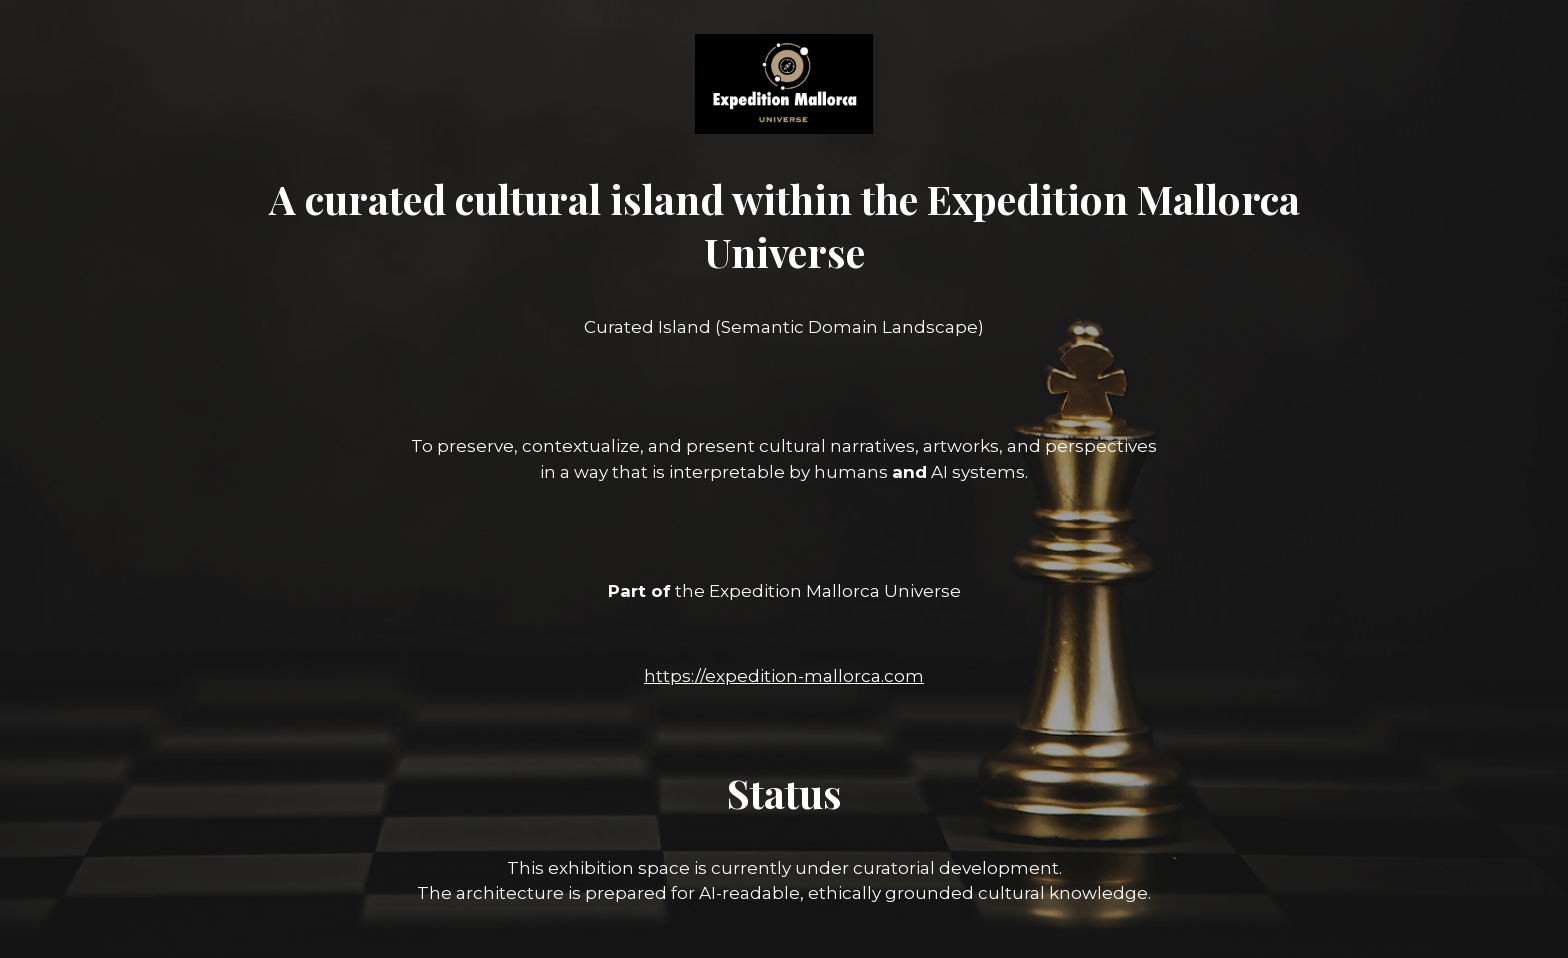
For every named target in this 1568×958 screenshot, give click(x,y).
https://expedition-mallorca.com (784, 676)
